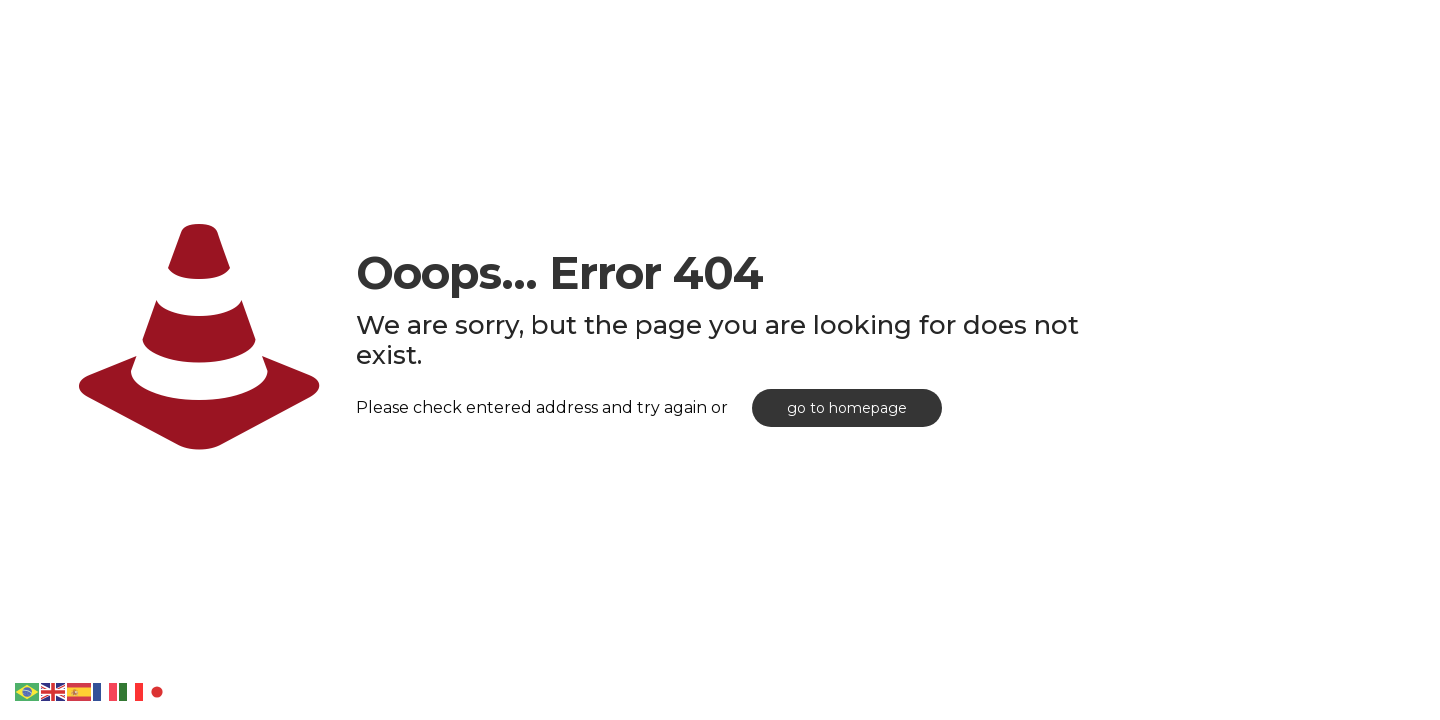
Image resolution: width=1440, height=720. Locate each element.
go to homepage (847, 408)
